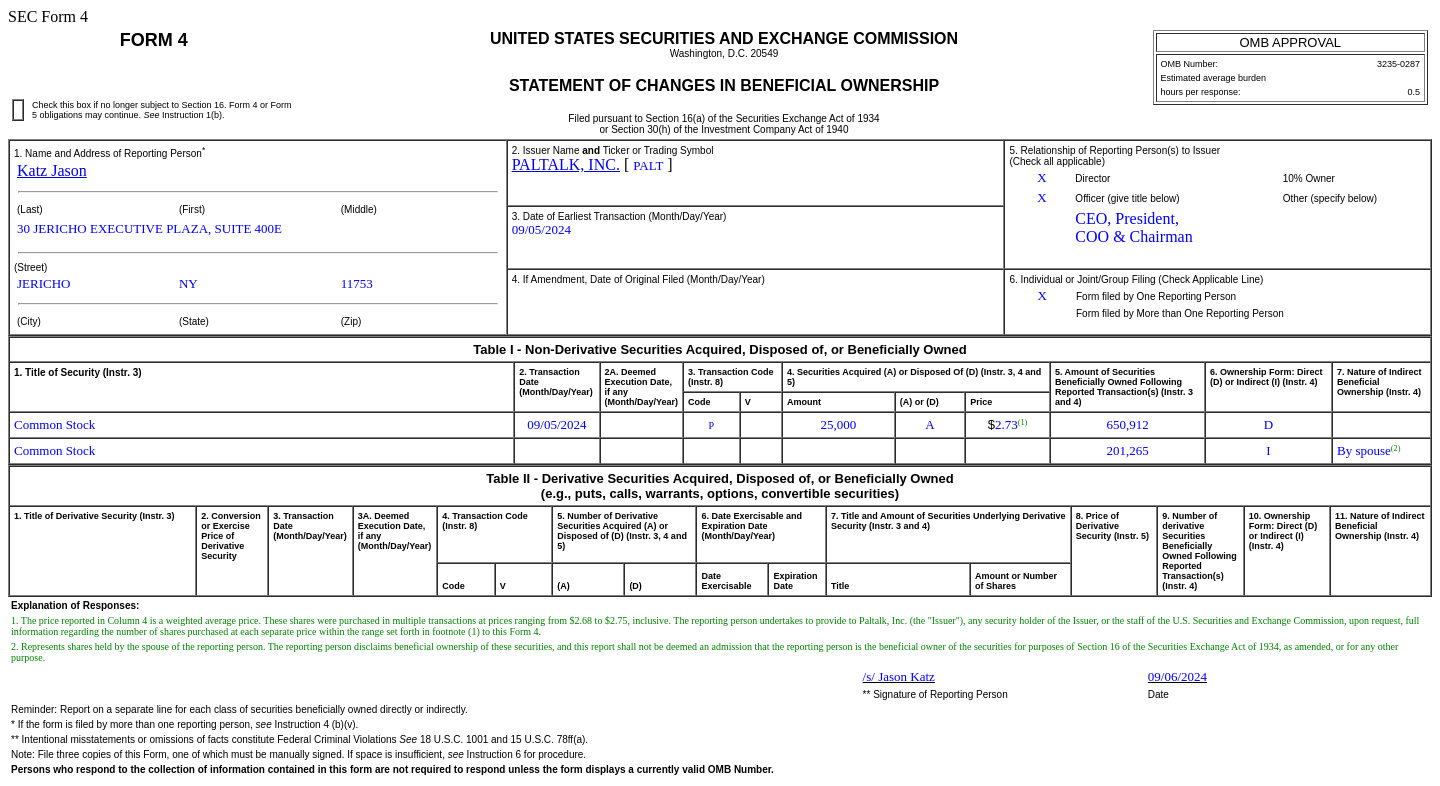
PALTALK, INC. (566, 164)
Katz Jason (52, 170)
